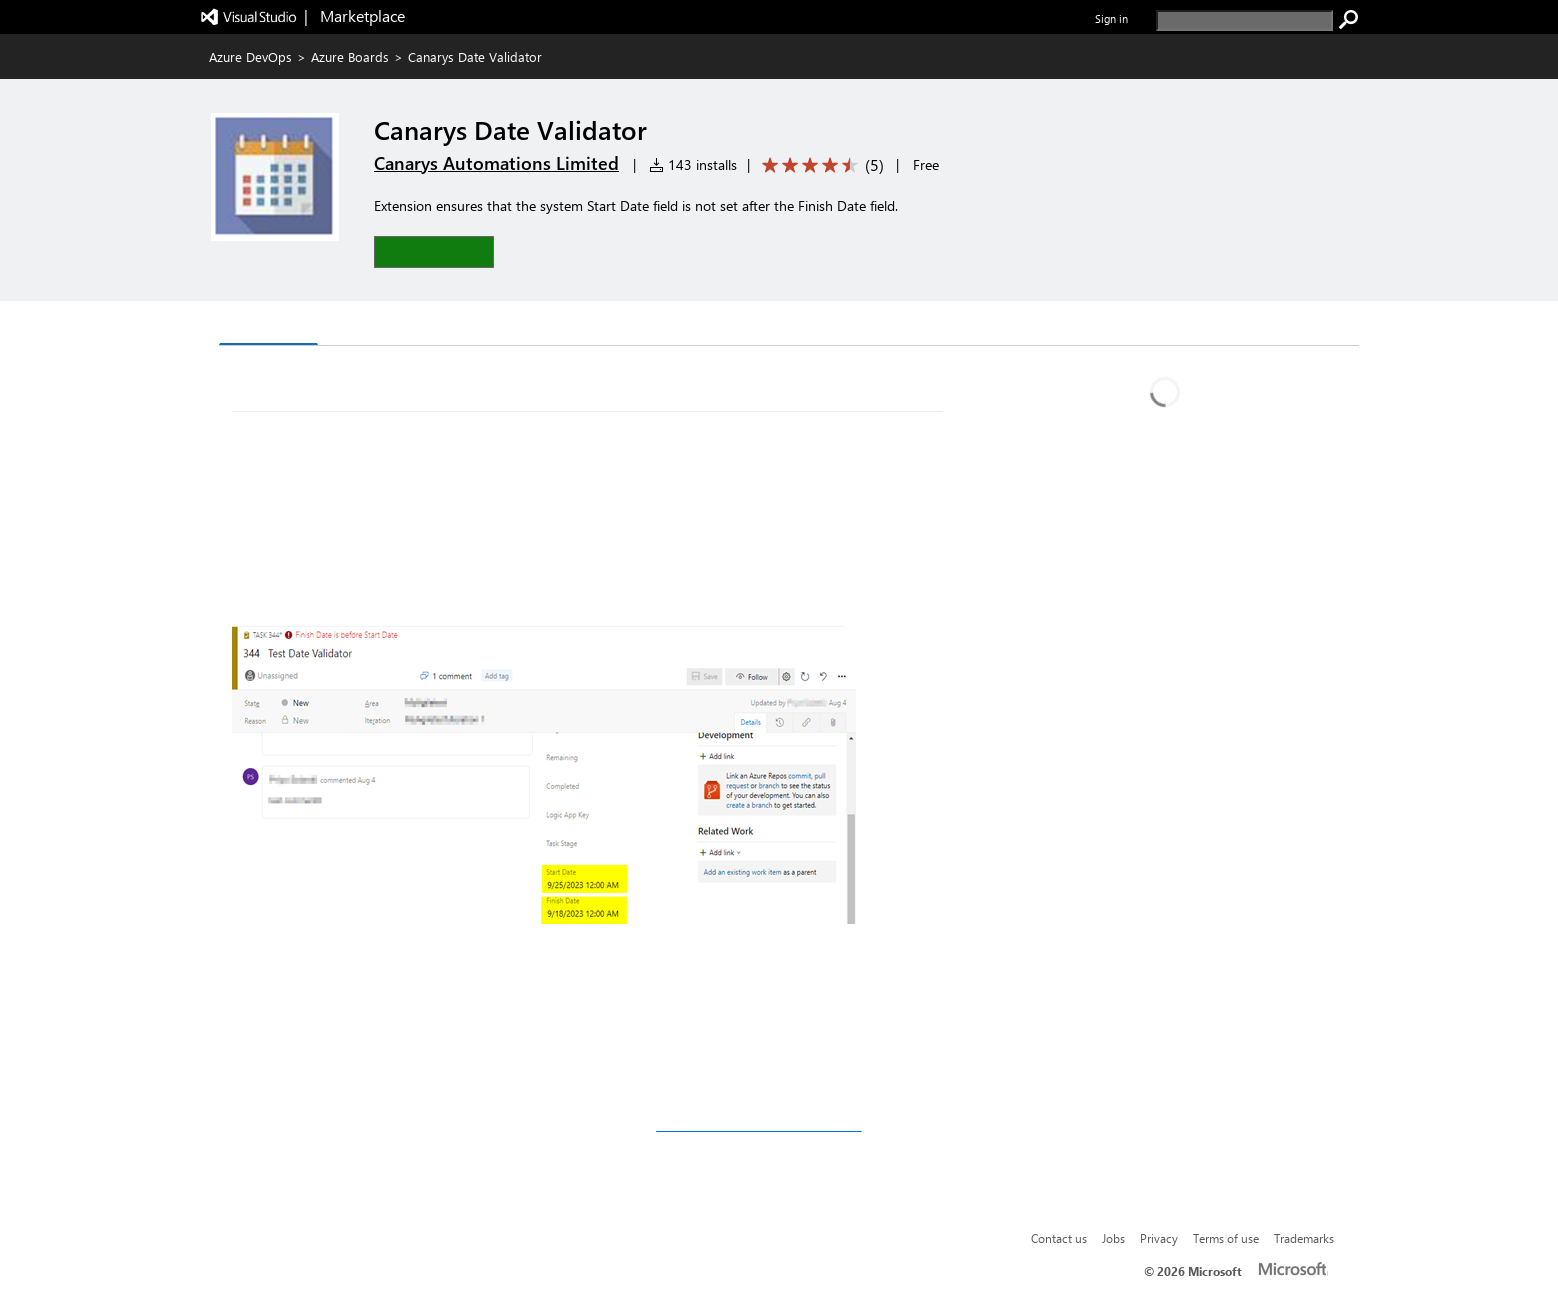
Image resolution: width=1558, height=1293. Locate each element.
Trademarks (1304, 1238)
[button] (434, 251)
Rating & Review (465, 325)
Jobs (1113, 1238)
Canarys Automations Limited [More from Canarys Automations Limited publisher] (496, 163)
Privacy (1159, 1238)
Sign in (1111, 18)
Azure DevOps (250, 56)
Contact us (1059, 1238)
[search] (1244, 20)
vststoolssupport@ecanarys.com (758, 1125)
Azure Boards (350, 56)
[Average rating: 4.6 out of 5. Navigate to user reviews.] (819, 165)
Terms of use (1226, 1238)
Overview (268, 324)
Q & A (354, 325)
